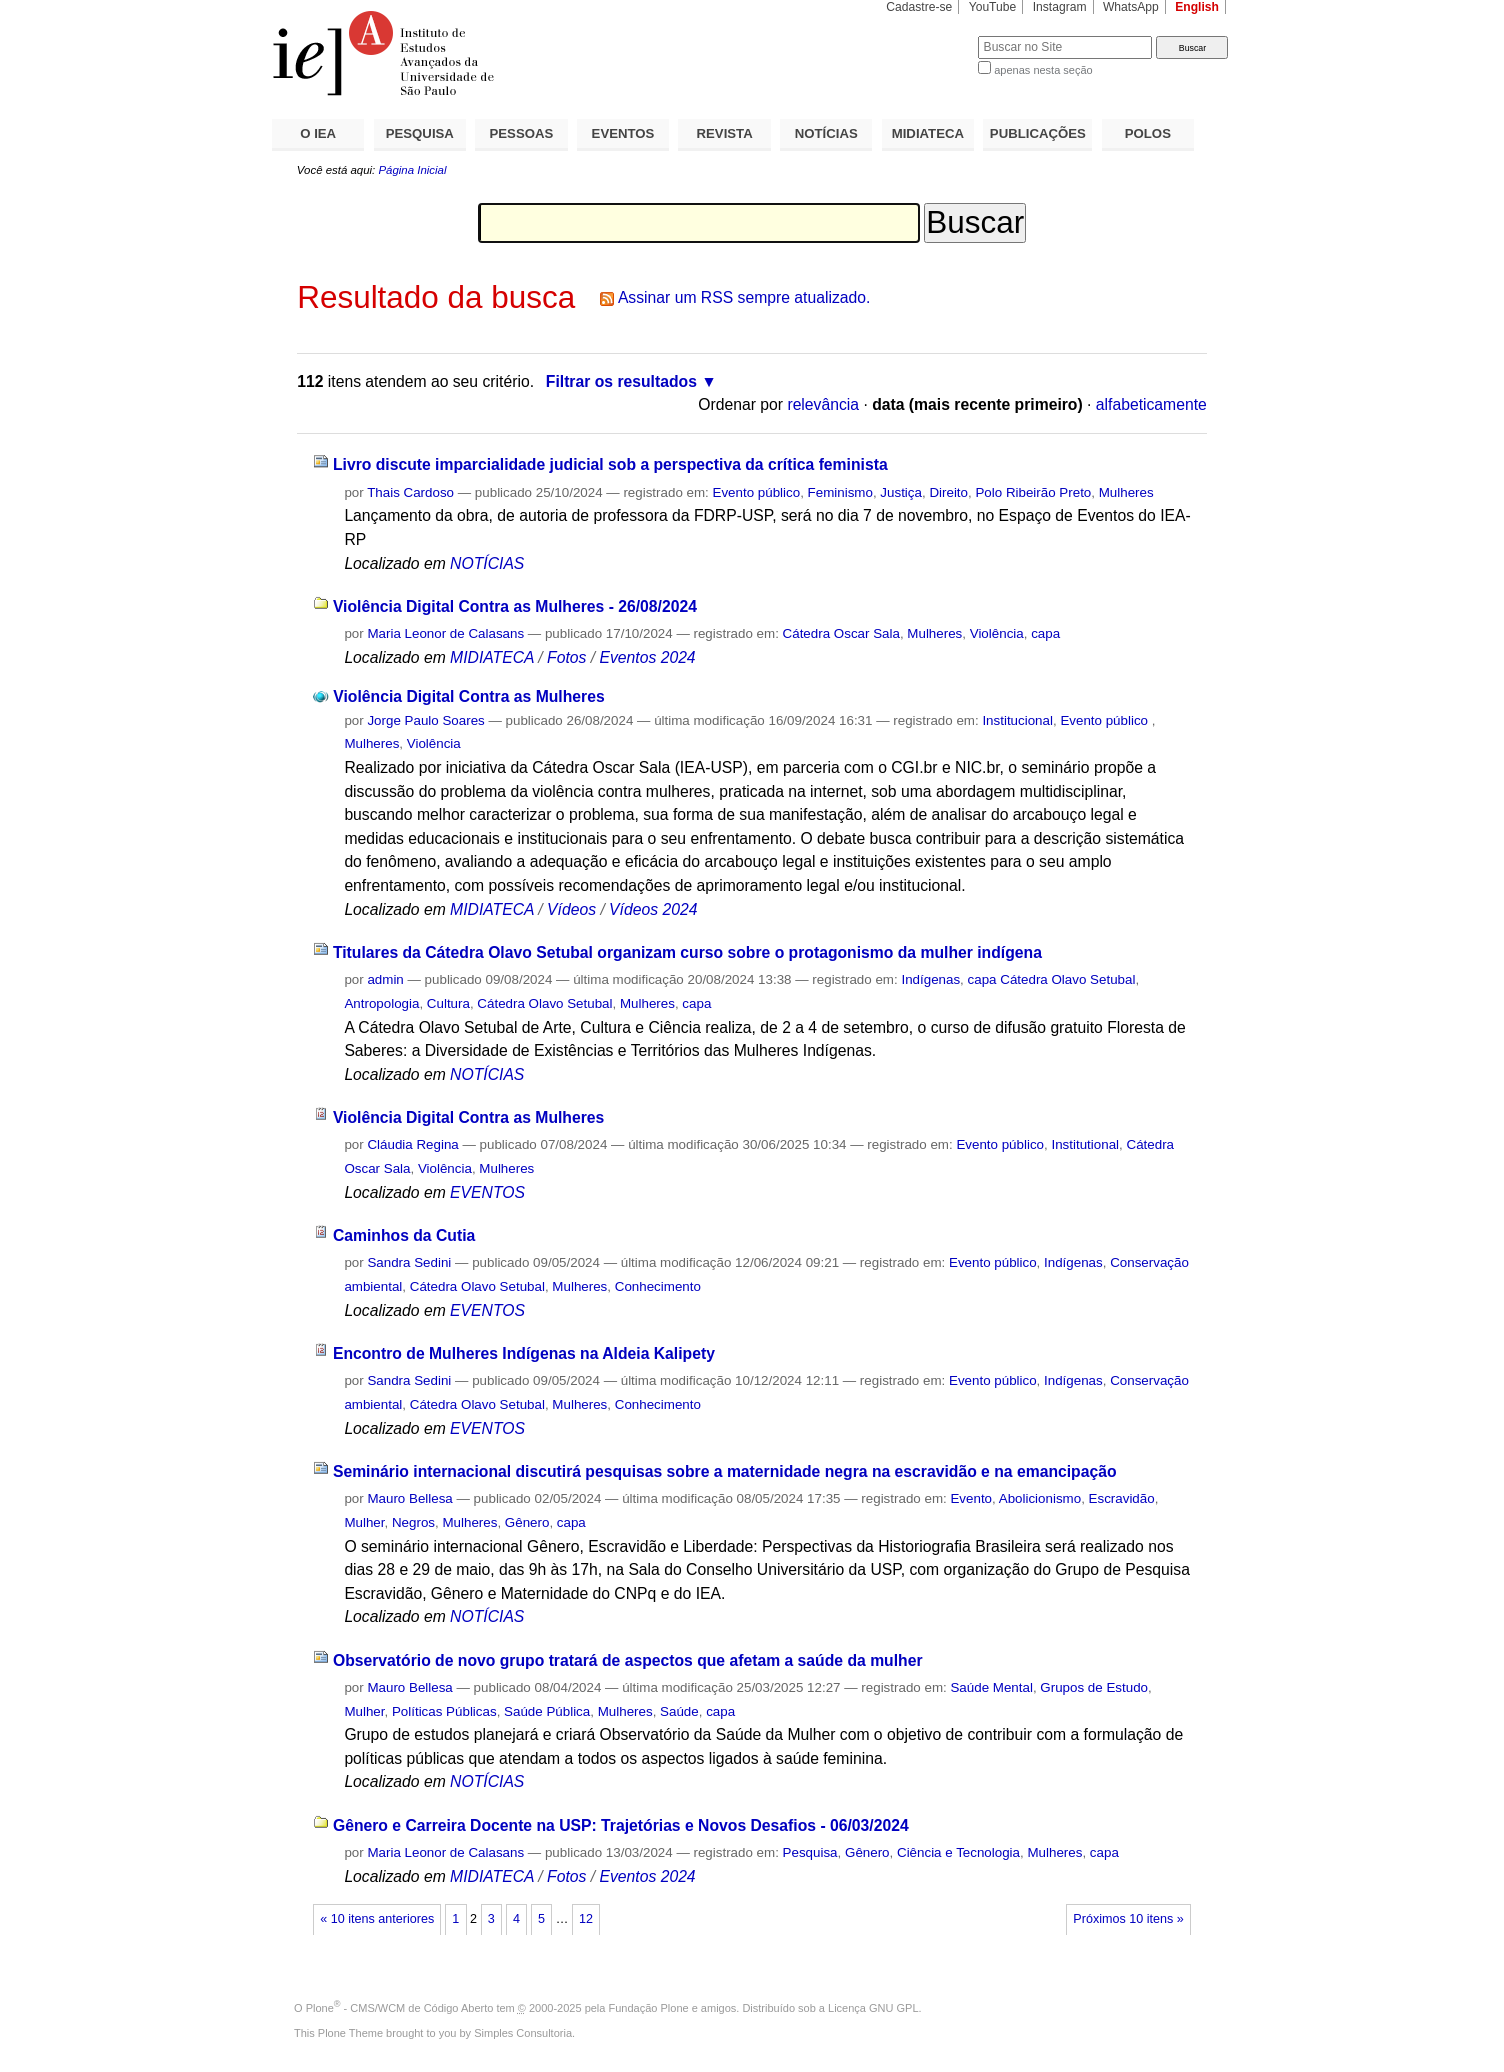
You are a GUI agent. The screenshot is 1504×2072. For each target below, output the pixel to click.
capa (1045, 633)
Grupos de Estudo (1094, 1687)
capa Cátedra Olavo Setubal (1052, 979)
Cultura (448, 1003)
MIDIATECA (928, 133)
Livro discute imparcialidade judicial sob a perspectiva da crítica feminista (610, 464)
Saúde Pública (547, 1711)
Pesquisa (810, 1852)
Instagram (1060, 7)
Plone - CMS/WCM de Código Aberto (400, 2008)
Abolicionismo (1040, 1498)
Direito (948, 492)
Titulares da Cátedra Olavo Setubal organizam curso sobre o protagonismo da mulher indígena (687, 952)
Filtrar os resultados (621, 381)
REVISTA (725, 133)
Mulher (364, 1522)
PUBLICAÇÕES (1038, 133)
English (1197, 7)
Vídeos (571, 909)
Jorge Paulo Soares (425, 720)
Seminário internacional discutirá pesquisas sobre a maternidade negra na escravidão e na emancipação (725, 1471)
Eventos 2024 (647, 657)
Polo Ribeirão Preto (1033, 492)
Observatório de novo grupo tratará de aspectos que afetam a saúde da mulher (628, 1660)
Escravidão (1122, 1498)
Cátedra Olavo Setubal (544, 1003)
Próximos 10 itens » (1128, 1919)
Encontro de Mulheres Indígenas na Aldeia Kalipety (524, 1353)
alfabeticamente (1151, 404)
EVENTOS (623, 133)
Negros (413, 1522)
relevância (823, 404)
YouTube (993, 7)
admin (385, 979)
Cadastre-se (919, 7)
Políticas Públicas (444, 1711)
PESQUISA (420, 133)
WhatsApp (1131, 7)
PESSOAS (522, 133)
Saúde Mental (991, 1687)
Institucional (1017, 720)
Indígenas (930, 979)
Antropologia (381, 1003)
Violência (997, 633)
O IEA (318, 133)
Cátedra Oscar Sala (841, 633)
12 (586, 1919)
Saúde (679, 1711)
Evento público (757, 492)
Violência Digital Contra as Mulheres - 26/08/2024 (515, 606)
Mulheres (1126, 492)
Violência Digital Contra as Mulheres (468, 696)
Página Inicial (412, 170)
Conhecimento (658, 1286)
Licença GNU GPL (873, 2008)
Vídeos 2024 (653, 909)
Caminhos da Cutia (404, 1235)
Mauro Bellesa (409, 1498)
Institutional (1085, 1144)
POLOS (1148, 133)
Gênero (527, 1522)
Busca (929, 35)
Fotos (566, 657)
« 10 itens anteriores (377, 1919)
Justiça (901, 492)
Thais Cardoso (410, 492)
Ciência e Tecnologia (958, 1852)
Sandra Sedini (409, 1262)
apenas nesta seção (1043, 70)
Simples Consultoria (523, 2033)
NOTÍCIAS (826, 133)
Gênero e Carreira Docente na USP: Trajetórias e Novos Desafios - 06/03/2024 (621, 1825)
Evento (971, 1498)
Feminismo (840, 492)
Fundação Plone (649, 2008)
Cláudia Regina (412, 1144)
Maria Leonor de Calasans (445, 633)
